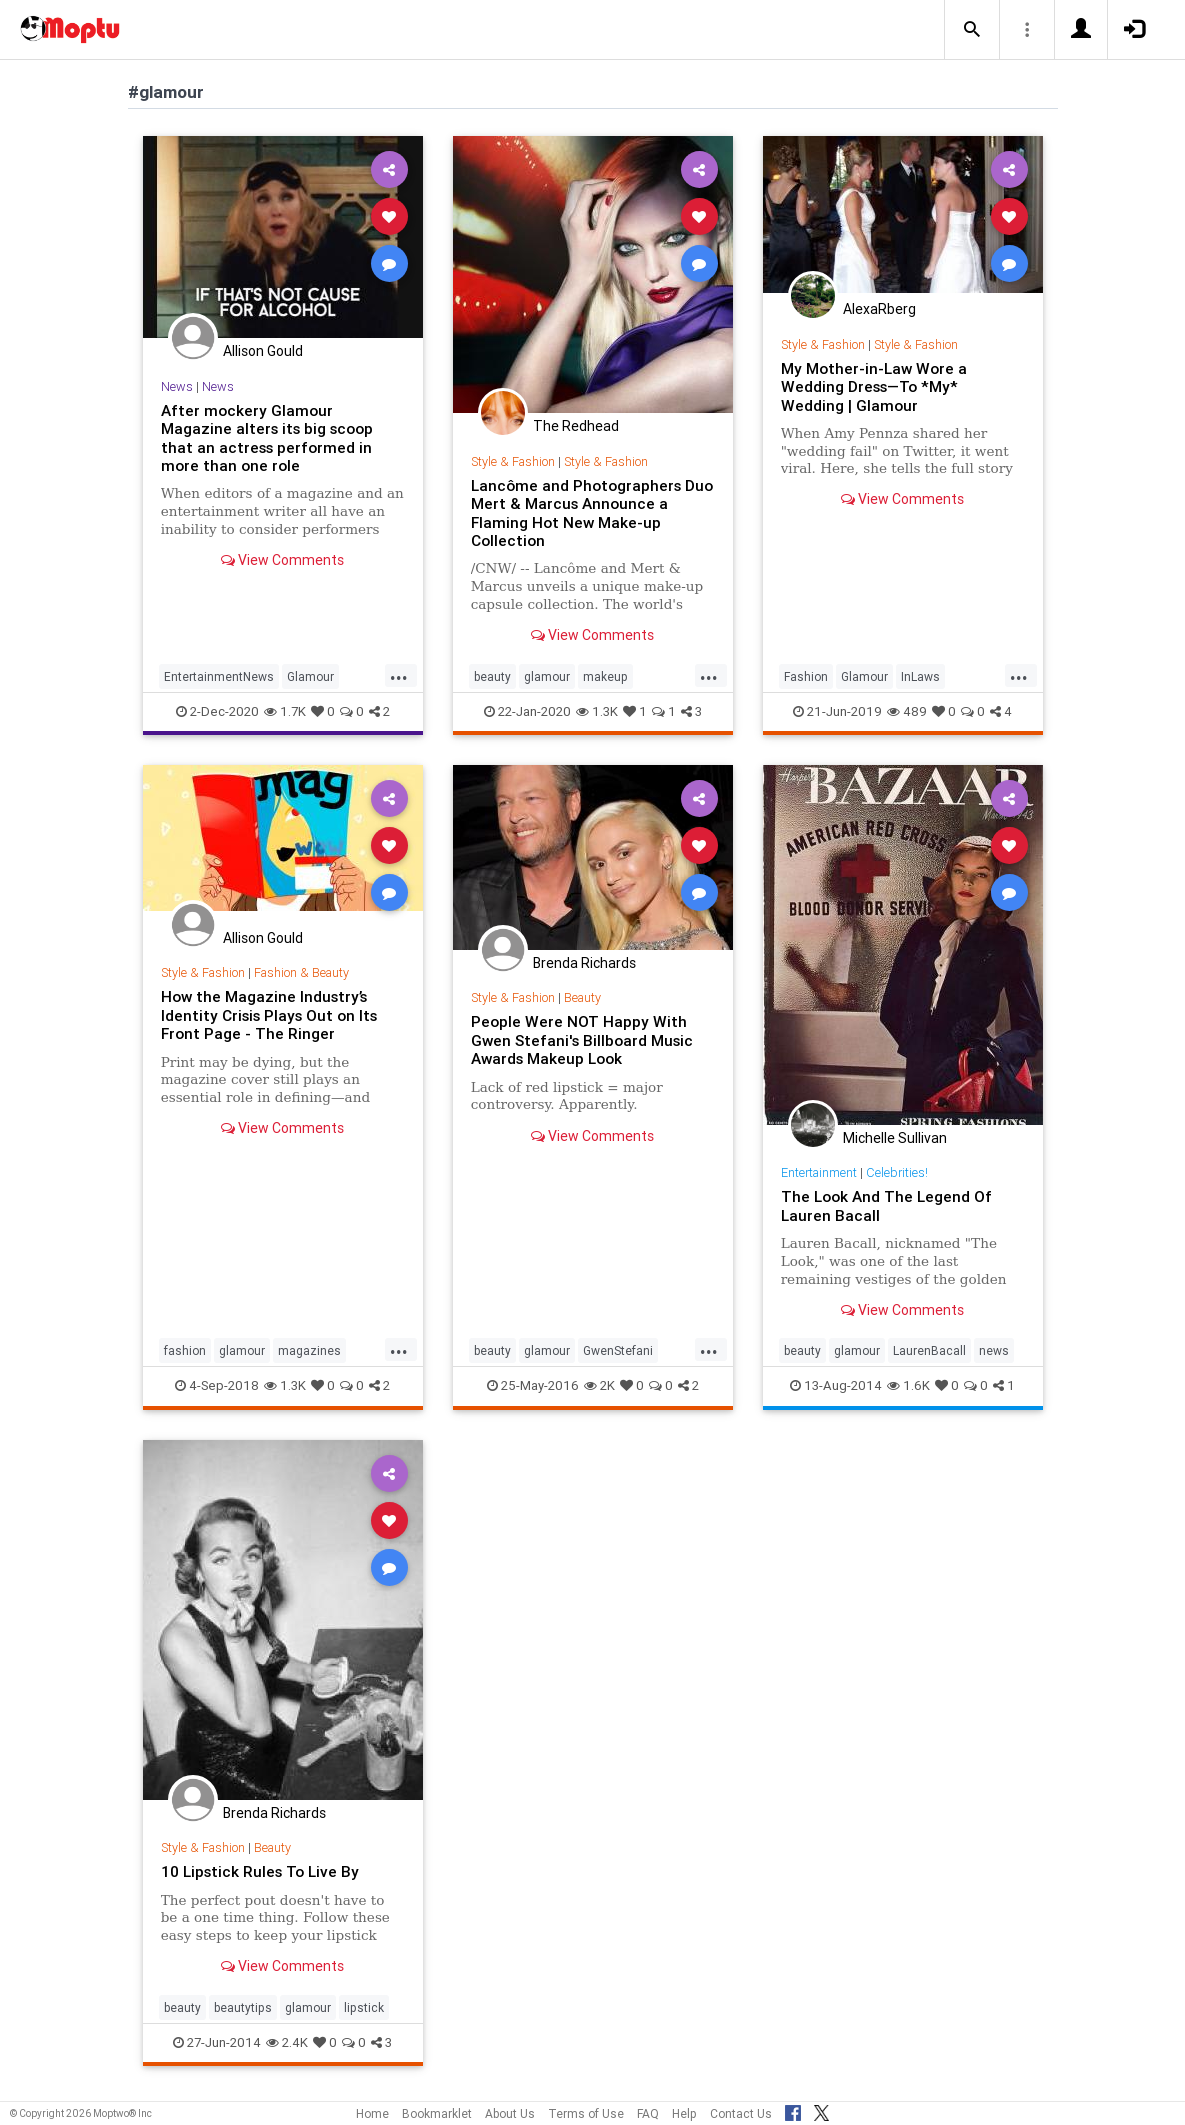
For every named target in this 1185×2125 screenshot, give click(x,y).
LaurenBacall (929, 1350)
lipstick (364, 2007)
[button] (972, 30)
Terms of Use (586, 2113)
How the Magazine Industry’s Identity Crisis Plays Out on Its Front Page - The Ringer (269, 1015)
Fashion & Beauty (301, 972)
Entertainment (819, 1172)
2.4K (287, 2042)
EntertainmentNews (219, 676)
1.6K (908, 1385)
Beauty (582, 997)
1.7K (285, 711)
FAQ (648, 2113)
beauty (492, 676)
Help (684, 2113)
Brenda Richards (584, 963)
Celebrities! (897, 1172)
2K (599, 1385)
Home (372, 2113)
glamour (547, 676)
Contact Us (741, 2113)
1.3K (597, 711)
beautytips (243, 2007)
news (994, 1350)
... (399, 675)
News (177, 386)
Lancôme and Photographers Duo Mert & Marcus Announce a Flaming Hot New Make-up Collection (592, 513)
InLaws (920, 676)
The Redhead (576, 426)
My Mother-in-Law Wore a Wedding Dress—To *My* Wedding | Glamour (874, 387)
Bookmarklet (437, 2113)
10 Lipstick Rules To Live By (260, 1871)
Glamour (310, 676)
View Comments (282, 560)
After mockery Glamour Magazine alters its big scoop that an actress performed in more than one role (267, 438)
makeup (605, 676)
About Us (510, 2113)
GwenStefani (618, 1350)
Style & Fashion (513, 461)
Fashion (806, 676)
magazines (309, 1350)
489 (907, 711)
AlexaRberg (879, 309)
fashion (185, 1350)
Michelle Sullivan (895, 1138)
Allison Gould (263, 351)
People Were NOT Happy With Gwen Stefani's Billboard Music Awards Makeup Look (582, 1040)
